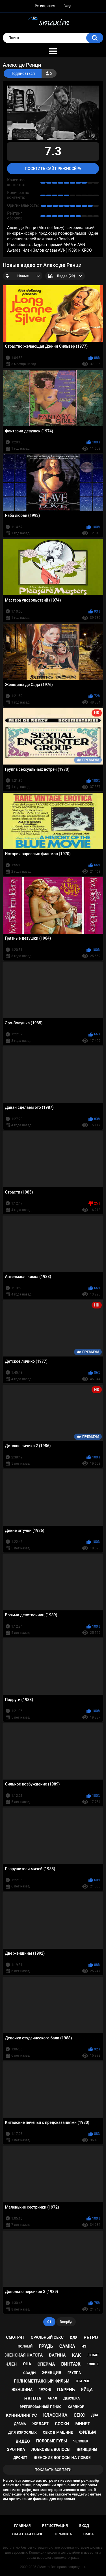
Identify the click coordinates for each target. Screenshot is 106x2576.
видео (23, 2441)
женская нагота (24, 2355)
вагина (57, 2355)
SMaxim (43, 2567)
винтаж (70, 2364)
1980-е (93, 2364)
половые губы (51, 2441)
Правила (63, 2534)
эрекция (51, 2372)
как (76, 2355)
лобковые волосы (51, 2449)
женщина (22, 2389)
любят (93, 2355)
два (94, 2415)
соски (62, 2423)
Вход (67, 6)
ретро (91, 2337)
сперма (46, 2364)
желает (40, 2424)
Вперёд (66, 2322)
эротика (16, 2449)
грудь (46, 2346)
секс (79, 2415)
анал (52, 2398)
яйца (87, 2389)
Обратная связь (27, 2534)
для (73, 2337)
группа (74, 2373)
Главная (22, 2525)
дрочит (20, 2458)
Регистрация (45, 6)
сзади (29, 2373)
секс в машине (58, 2432)
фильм (87, 2432)
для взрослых (22, 2432)
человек (80, 2441)
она (27, 2364)
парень (66, 2389)
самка (67, 2346)
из (83, 2346)
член (11, 2364)
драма (20, 2424)
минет (82, 2423)
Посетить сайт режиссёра (53, 168)
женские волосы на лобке (62, 2457)
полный (25, 2346)
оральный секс (47, 2337)
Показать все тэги (52, 2470)
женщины (87, 2449)
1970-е (45, 2389)
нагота (33, 2398)
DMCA (88, 2534)
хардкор (76, 2407)
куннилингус (21, 2415)
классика (55, 2415)
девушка (71, 2398)
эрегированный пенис (40, 2407)
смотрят (15, 2337)
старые (83, 2381)
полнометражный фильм (42, 2381)
